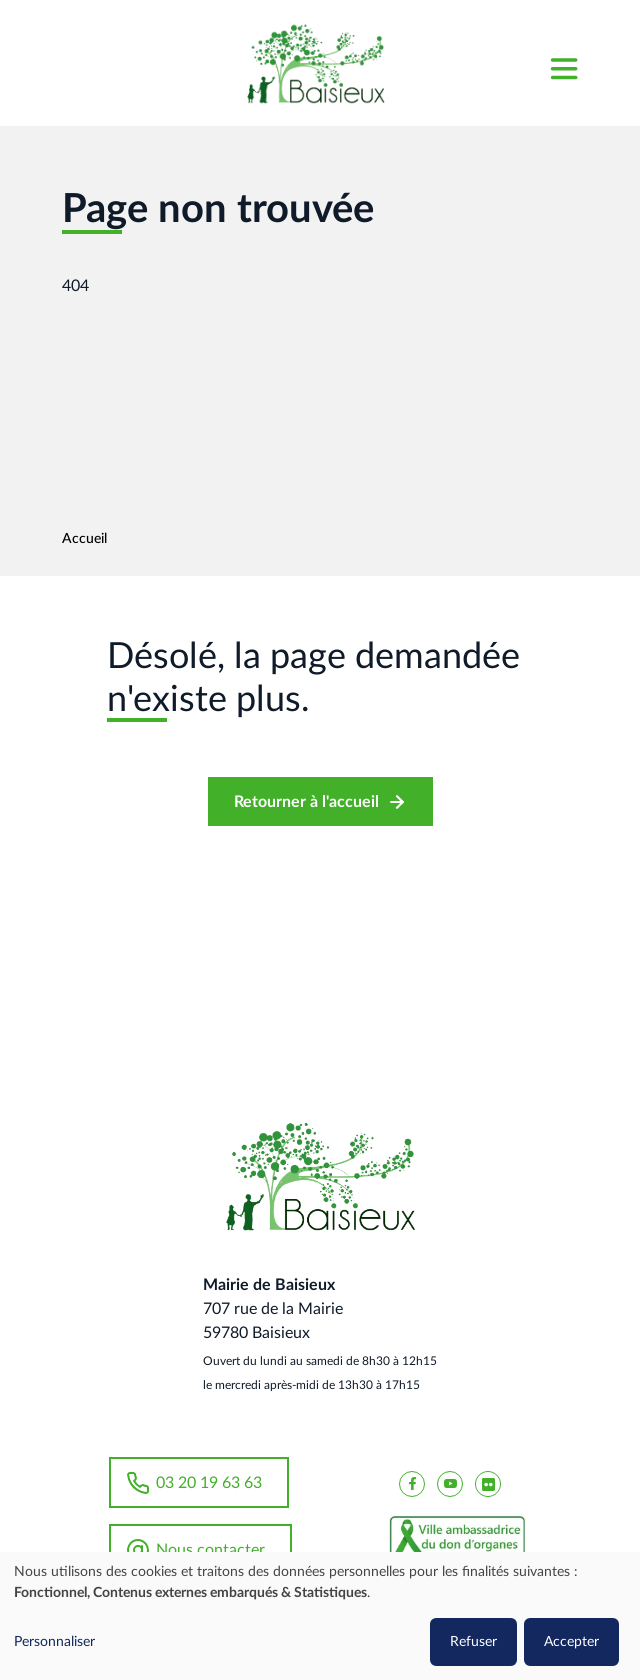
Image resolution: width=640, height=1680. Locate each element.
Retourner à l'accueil (306, 802)
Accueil (84, 539)
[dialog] (320, 1616)
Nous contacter (210, 1550)
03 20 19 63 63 (209, 1483)
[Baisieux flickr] (488, 1483)
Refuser (473, 1642)
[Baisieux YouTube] (450, 1483)
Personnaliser (54, 1642)
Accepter (571, 1642)
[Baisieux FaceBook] (412, 1483)
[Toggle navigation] (563, 63)
